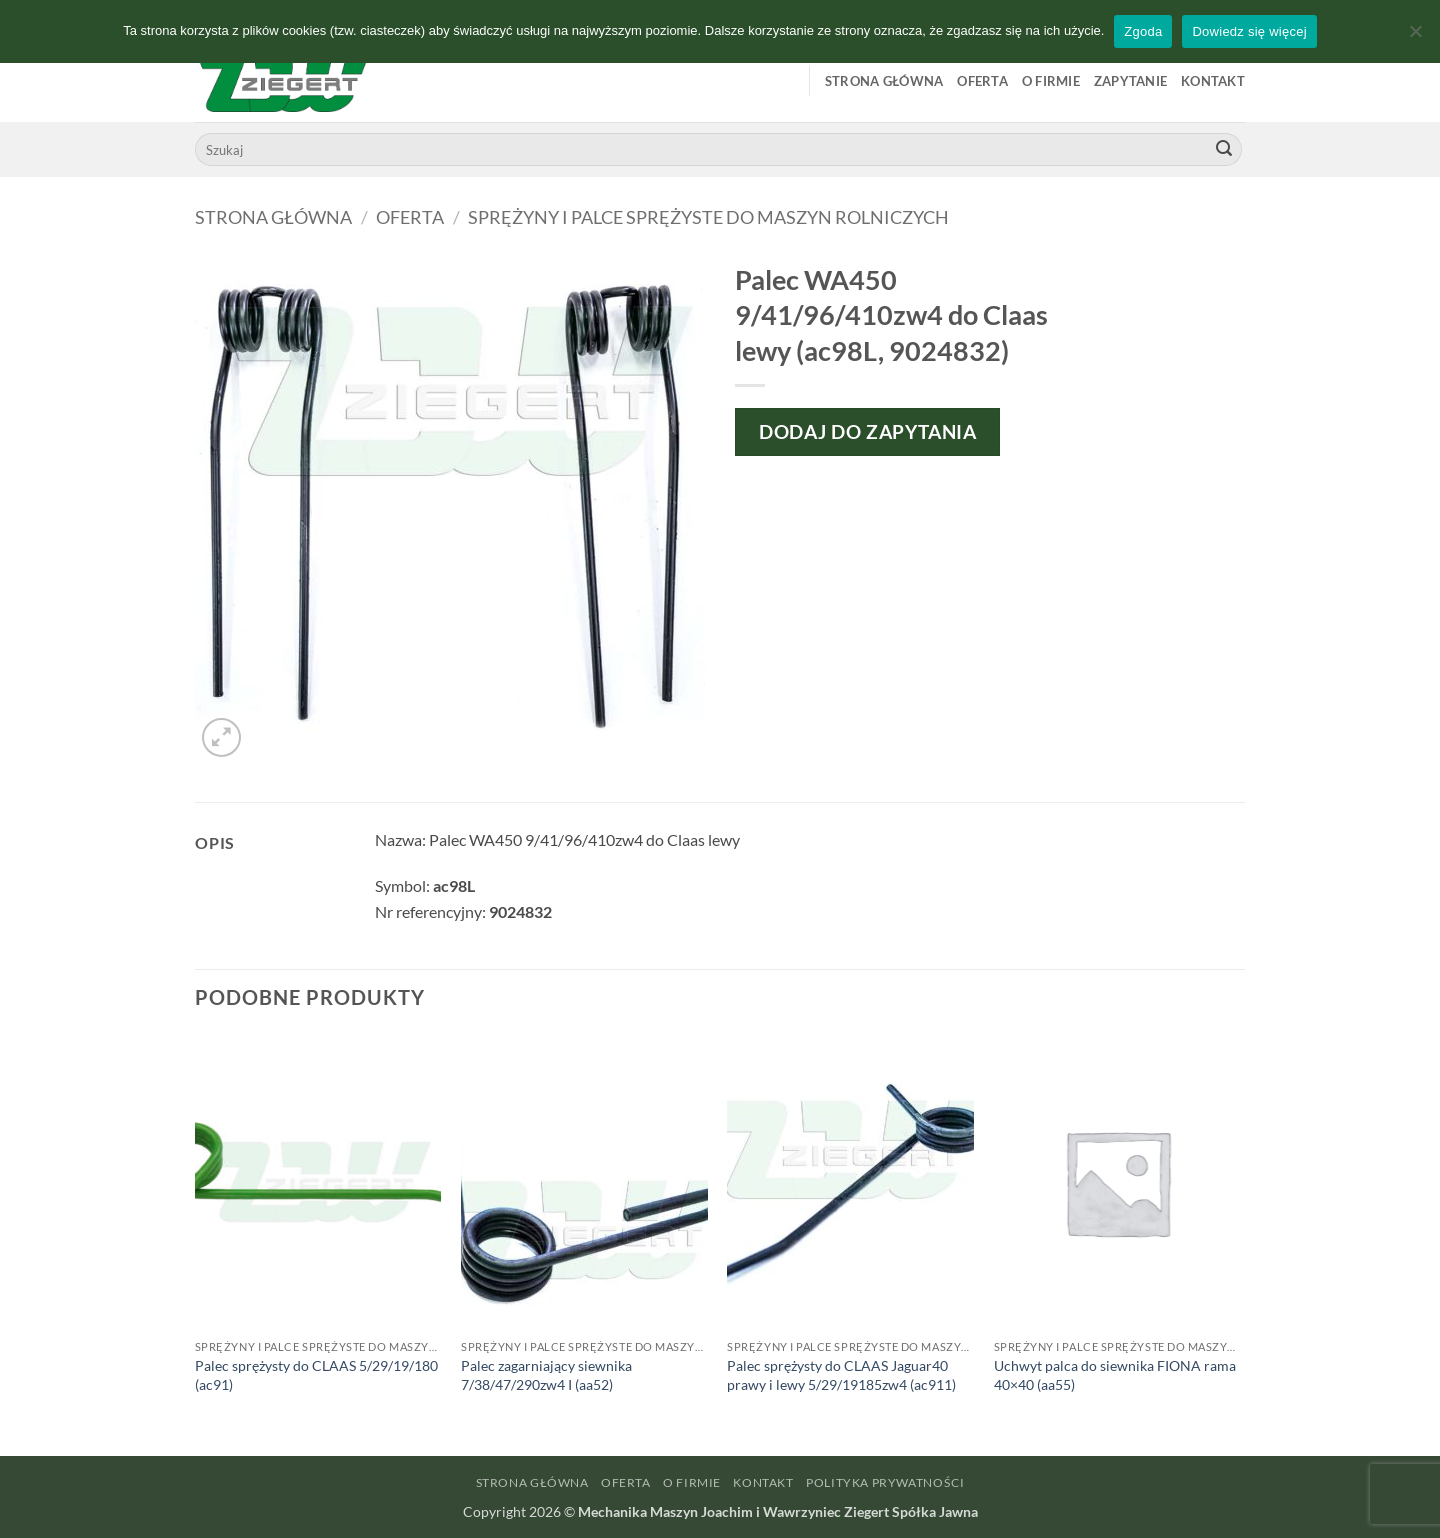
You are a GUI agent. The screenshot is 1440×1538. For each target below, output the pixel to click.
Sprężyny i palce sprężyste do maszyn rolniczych (708, 217)
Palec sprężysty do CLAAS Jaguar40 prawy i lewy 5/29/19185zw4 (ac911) (841, 1375)
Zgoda (1143, 31)
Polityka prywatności (885, 1482)
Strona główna (884, 81)
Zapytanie (1130, 81)
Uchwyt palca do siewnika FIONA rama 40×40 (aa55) (1115, 1375)
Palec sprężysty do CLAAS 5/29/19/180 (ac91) (316, 1375)
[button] (221, 737)
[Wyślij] (1224, 150)
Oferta (982, 81)
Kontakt (1213, 81)
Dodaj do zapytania (867, 431)
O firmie (1051, 81)
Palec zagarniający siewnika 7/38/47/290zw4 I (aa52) (546, 1375)
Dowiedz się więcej (1249, 31)
